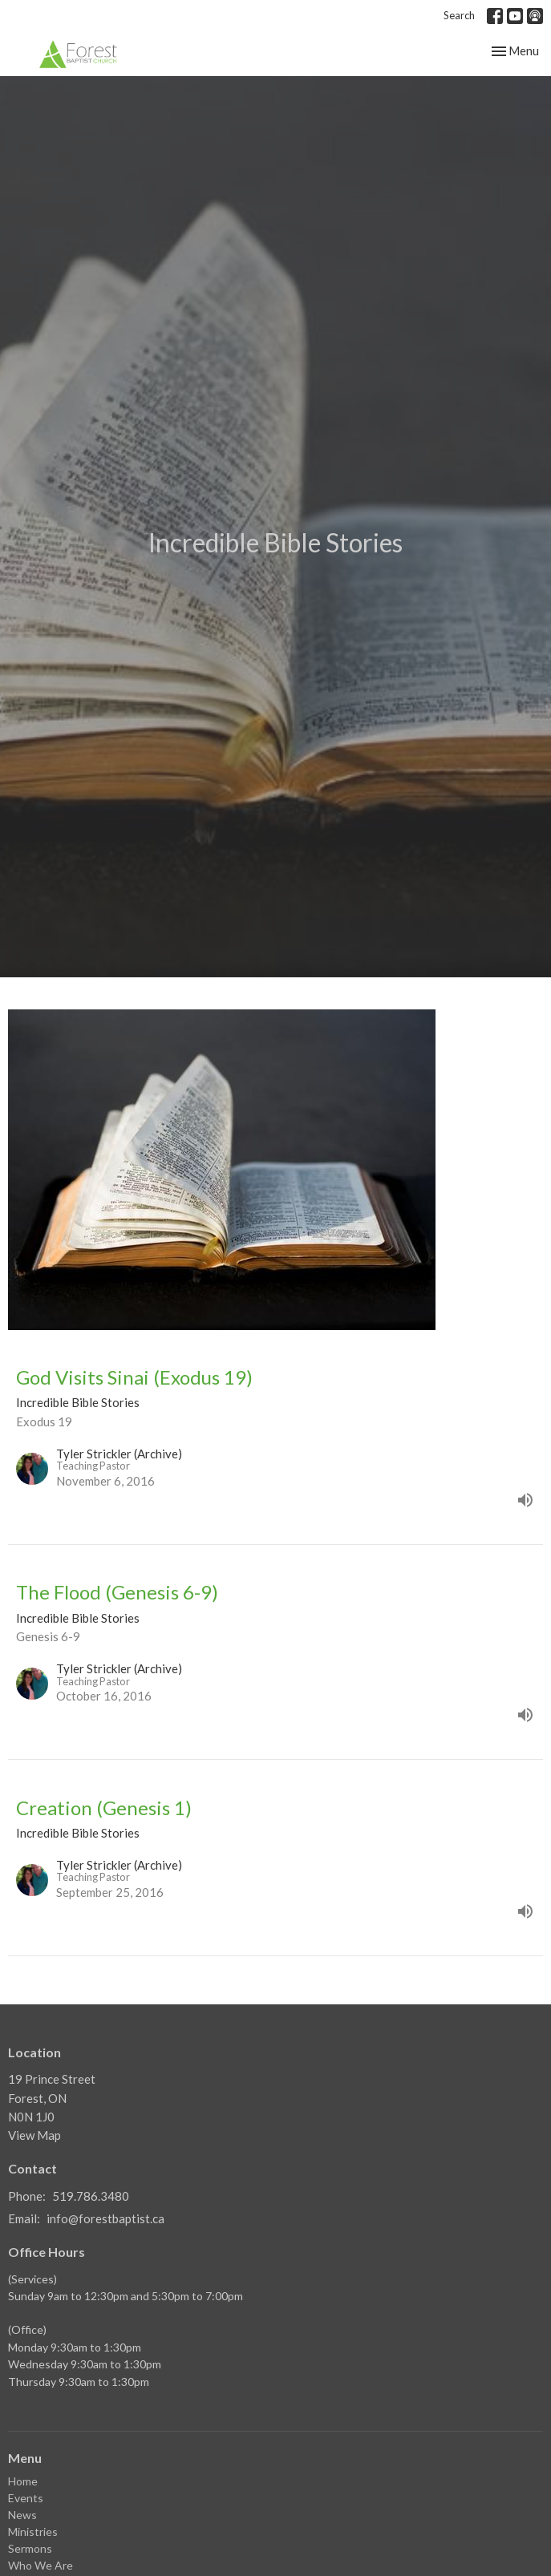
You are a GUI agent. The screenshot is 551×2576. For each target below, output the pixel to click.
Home (23, 2481)
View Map (34, 2135)
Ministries (33, 2531)
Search (459, 15)
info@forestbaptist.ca (105, 2218)
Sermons (30, 2548)
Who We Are (40, 2565)
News (22, 2514)
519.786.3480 (90, 2196)
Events (25, 2498)
